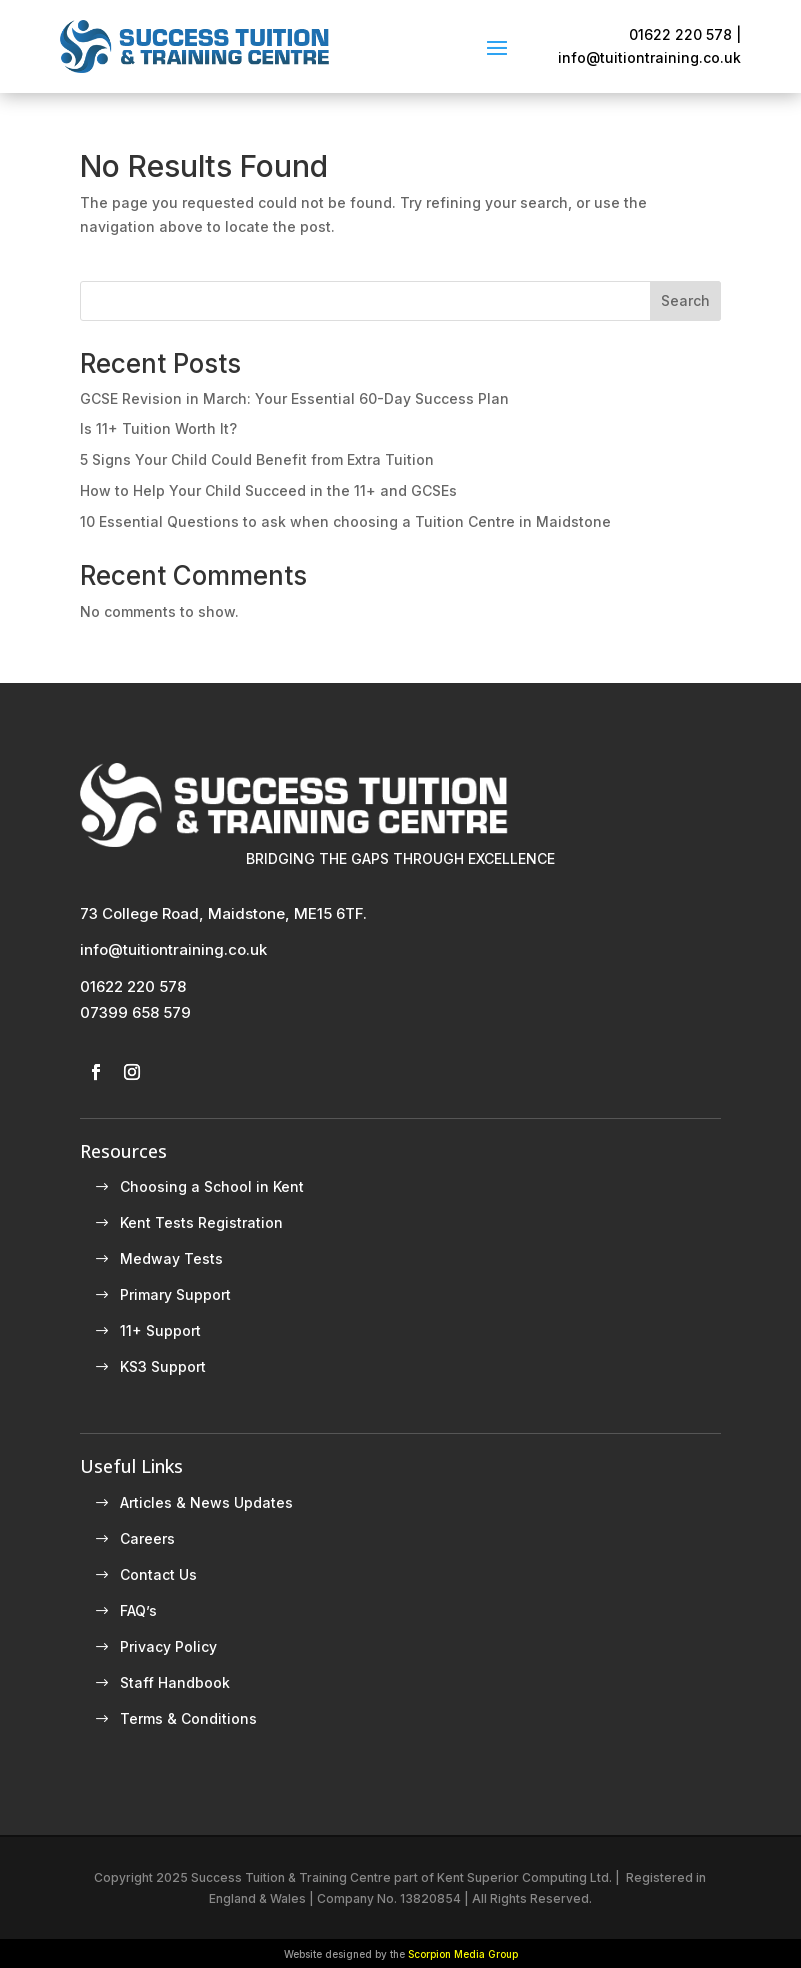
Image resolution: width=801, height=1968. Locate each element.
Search (685, 300)
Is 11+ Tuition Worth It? (158, 428)
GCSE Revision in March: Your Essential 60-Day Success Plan (294, 398)
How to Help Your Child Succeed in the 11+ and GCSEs (268, 490)
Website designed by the (401, 1954)
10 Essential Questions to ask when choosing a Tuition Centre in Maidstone (345, 521)
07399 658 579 (135, 1012)
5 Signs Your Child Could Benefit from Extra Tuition (257, 459)
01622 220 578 (133, 986)
